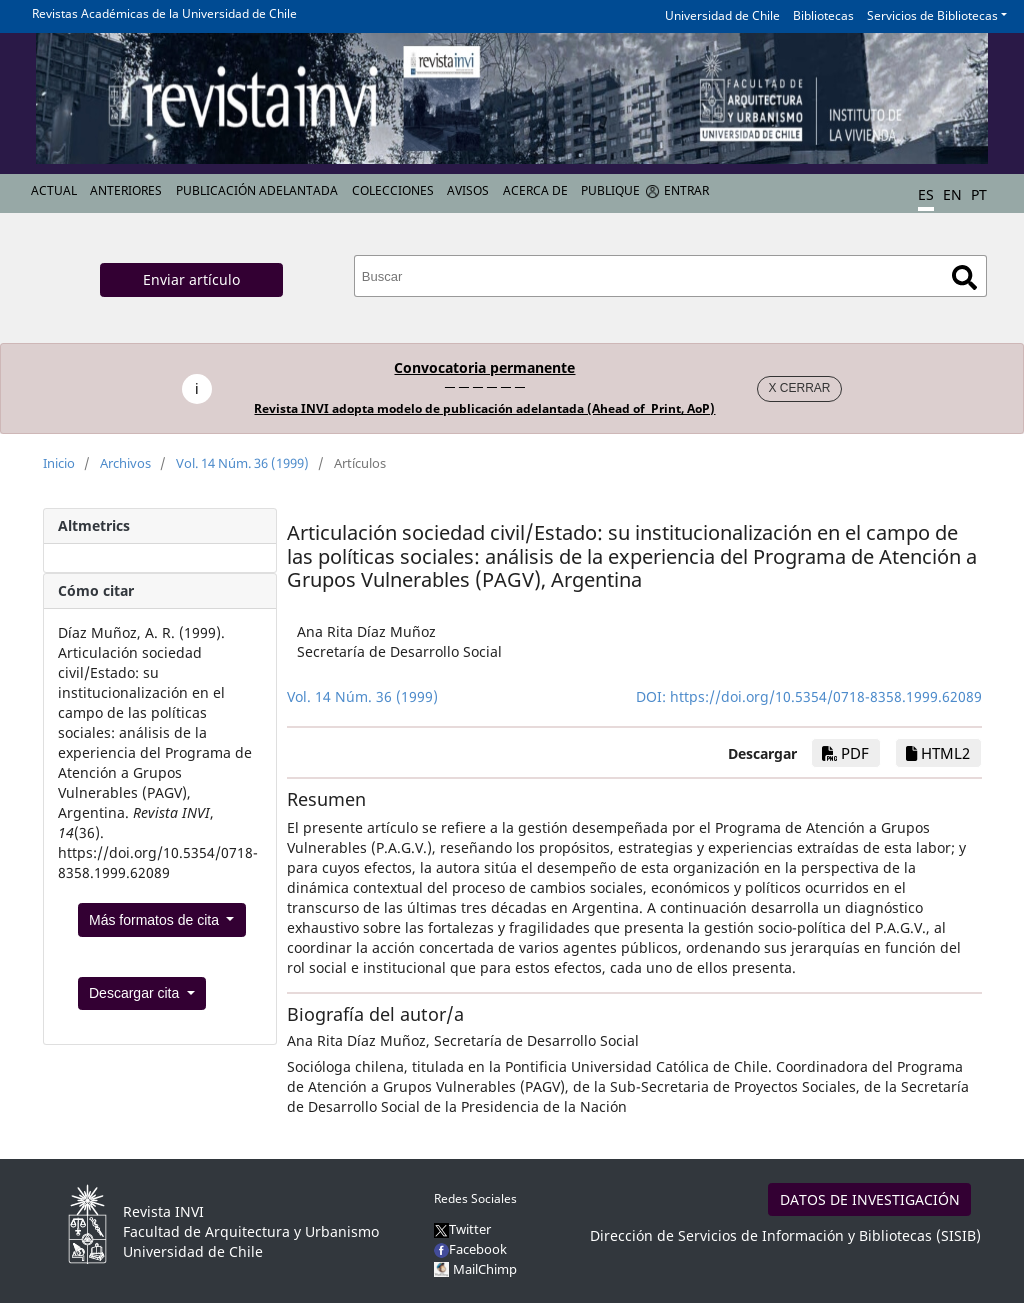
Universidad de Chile (722, 15)
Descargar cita (136, 993)
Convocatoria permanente (484, 367)
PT (979, 194)
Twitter (462, 1229)
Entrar (686, 190)
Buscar (964, 277)
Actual (54, 190)
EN (952, 194)
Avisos (468, 190)
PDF (845, 753)
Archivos (125, 463)
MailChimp (485, 1269)
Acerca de (535, 190)
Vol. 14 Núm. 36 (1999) (242, 463)
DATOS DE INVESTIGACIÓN (870, 1199)
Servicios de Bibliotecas (932, 15)
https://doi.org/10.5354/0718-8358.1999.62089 (826, 696)
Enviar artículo (191, 279)
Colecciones (393, 190)
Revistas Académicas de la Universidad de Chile (164, 13)
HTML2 (938, 753)
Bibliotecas (823, 15)
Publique (610, 190)
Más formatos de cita (156, 920)
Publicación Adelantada (257, 190)
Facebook (470, 1249)
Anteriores (126, 190)
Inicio (59, 463)
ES (926, 194)
